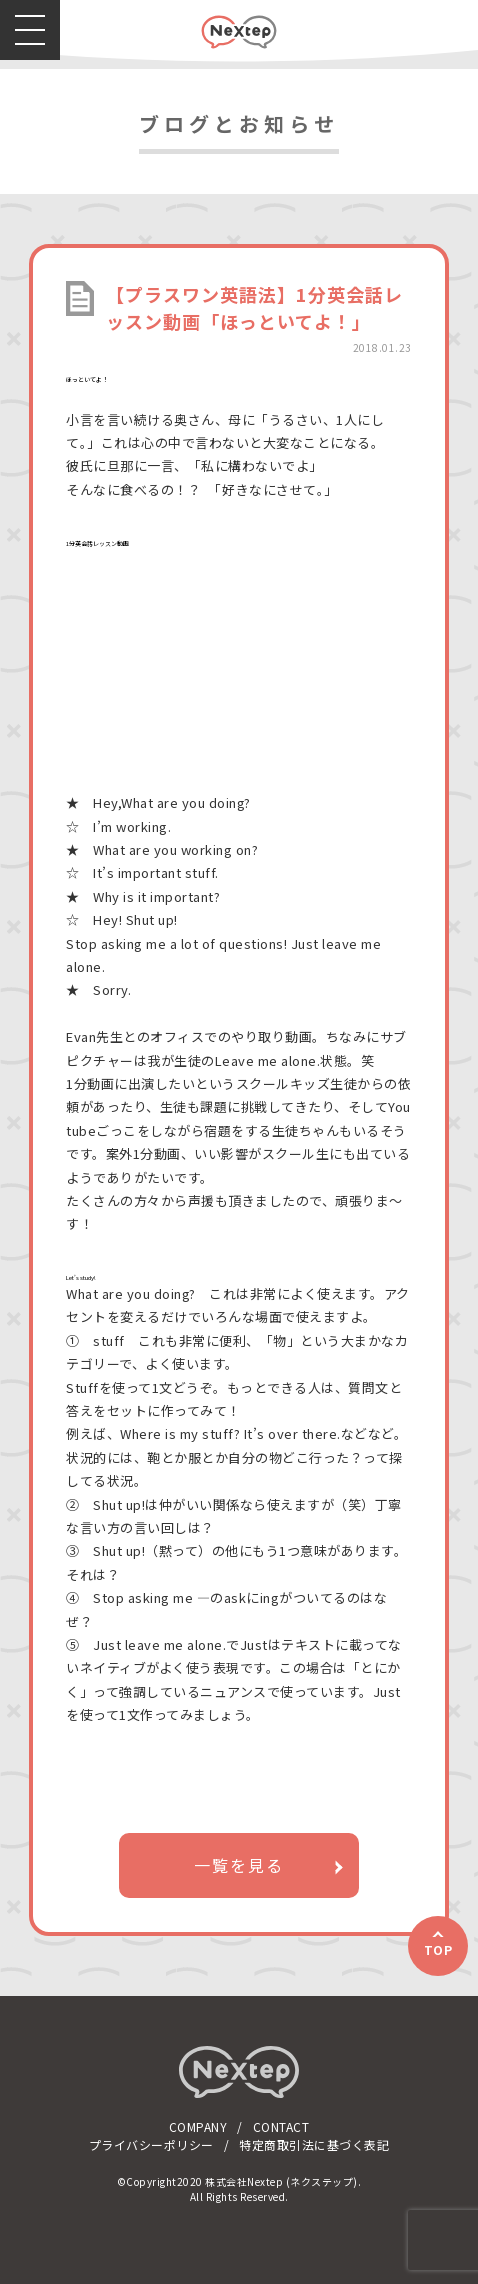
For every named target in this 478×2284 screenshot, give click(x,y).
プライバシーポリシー (151, 2144)
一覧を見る (239, 1865)
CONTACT (281, 2126)
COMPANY (198, 2126)
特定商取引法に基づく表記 (314, 2144)
